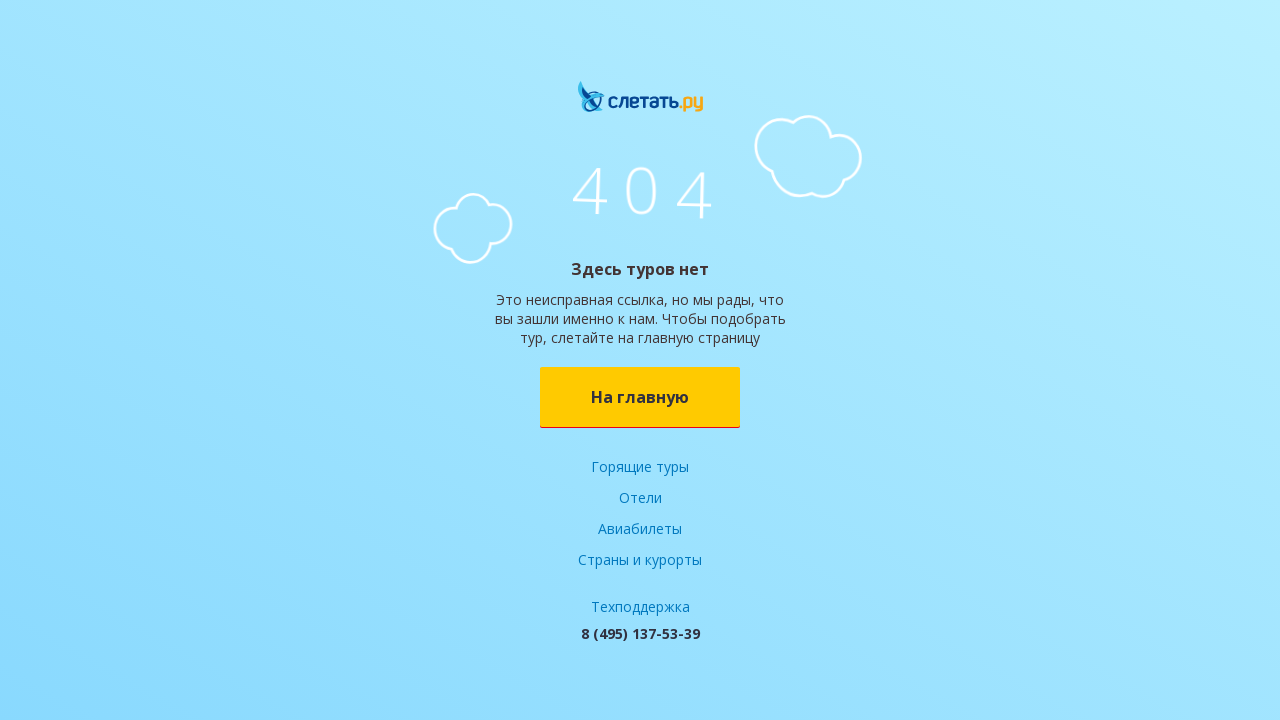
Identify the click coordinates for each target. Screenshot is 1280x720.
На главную (640, 397)
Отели (640, 497)
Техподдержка (640, 606)
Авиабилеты (640, 528)
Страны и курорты (640, 559)
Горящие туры (640, 466)
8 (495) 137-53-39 (640, 633)
